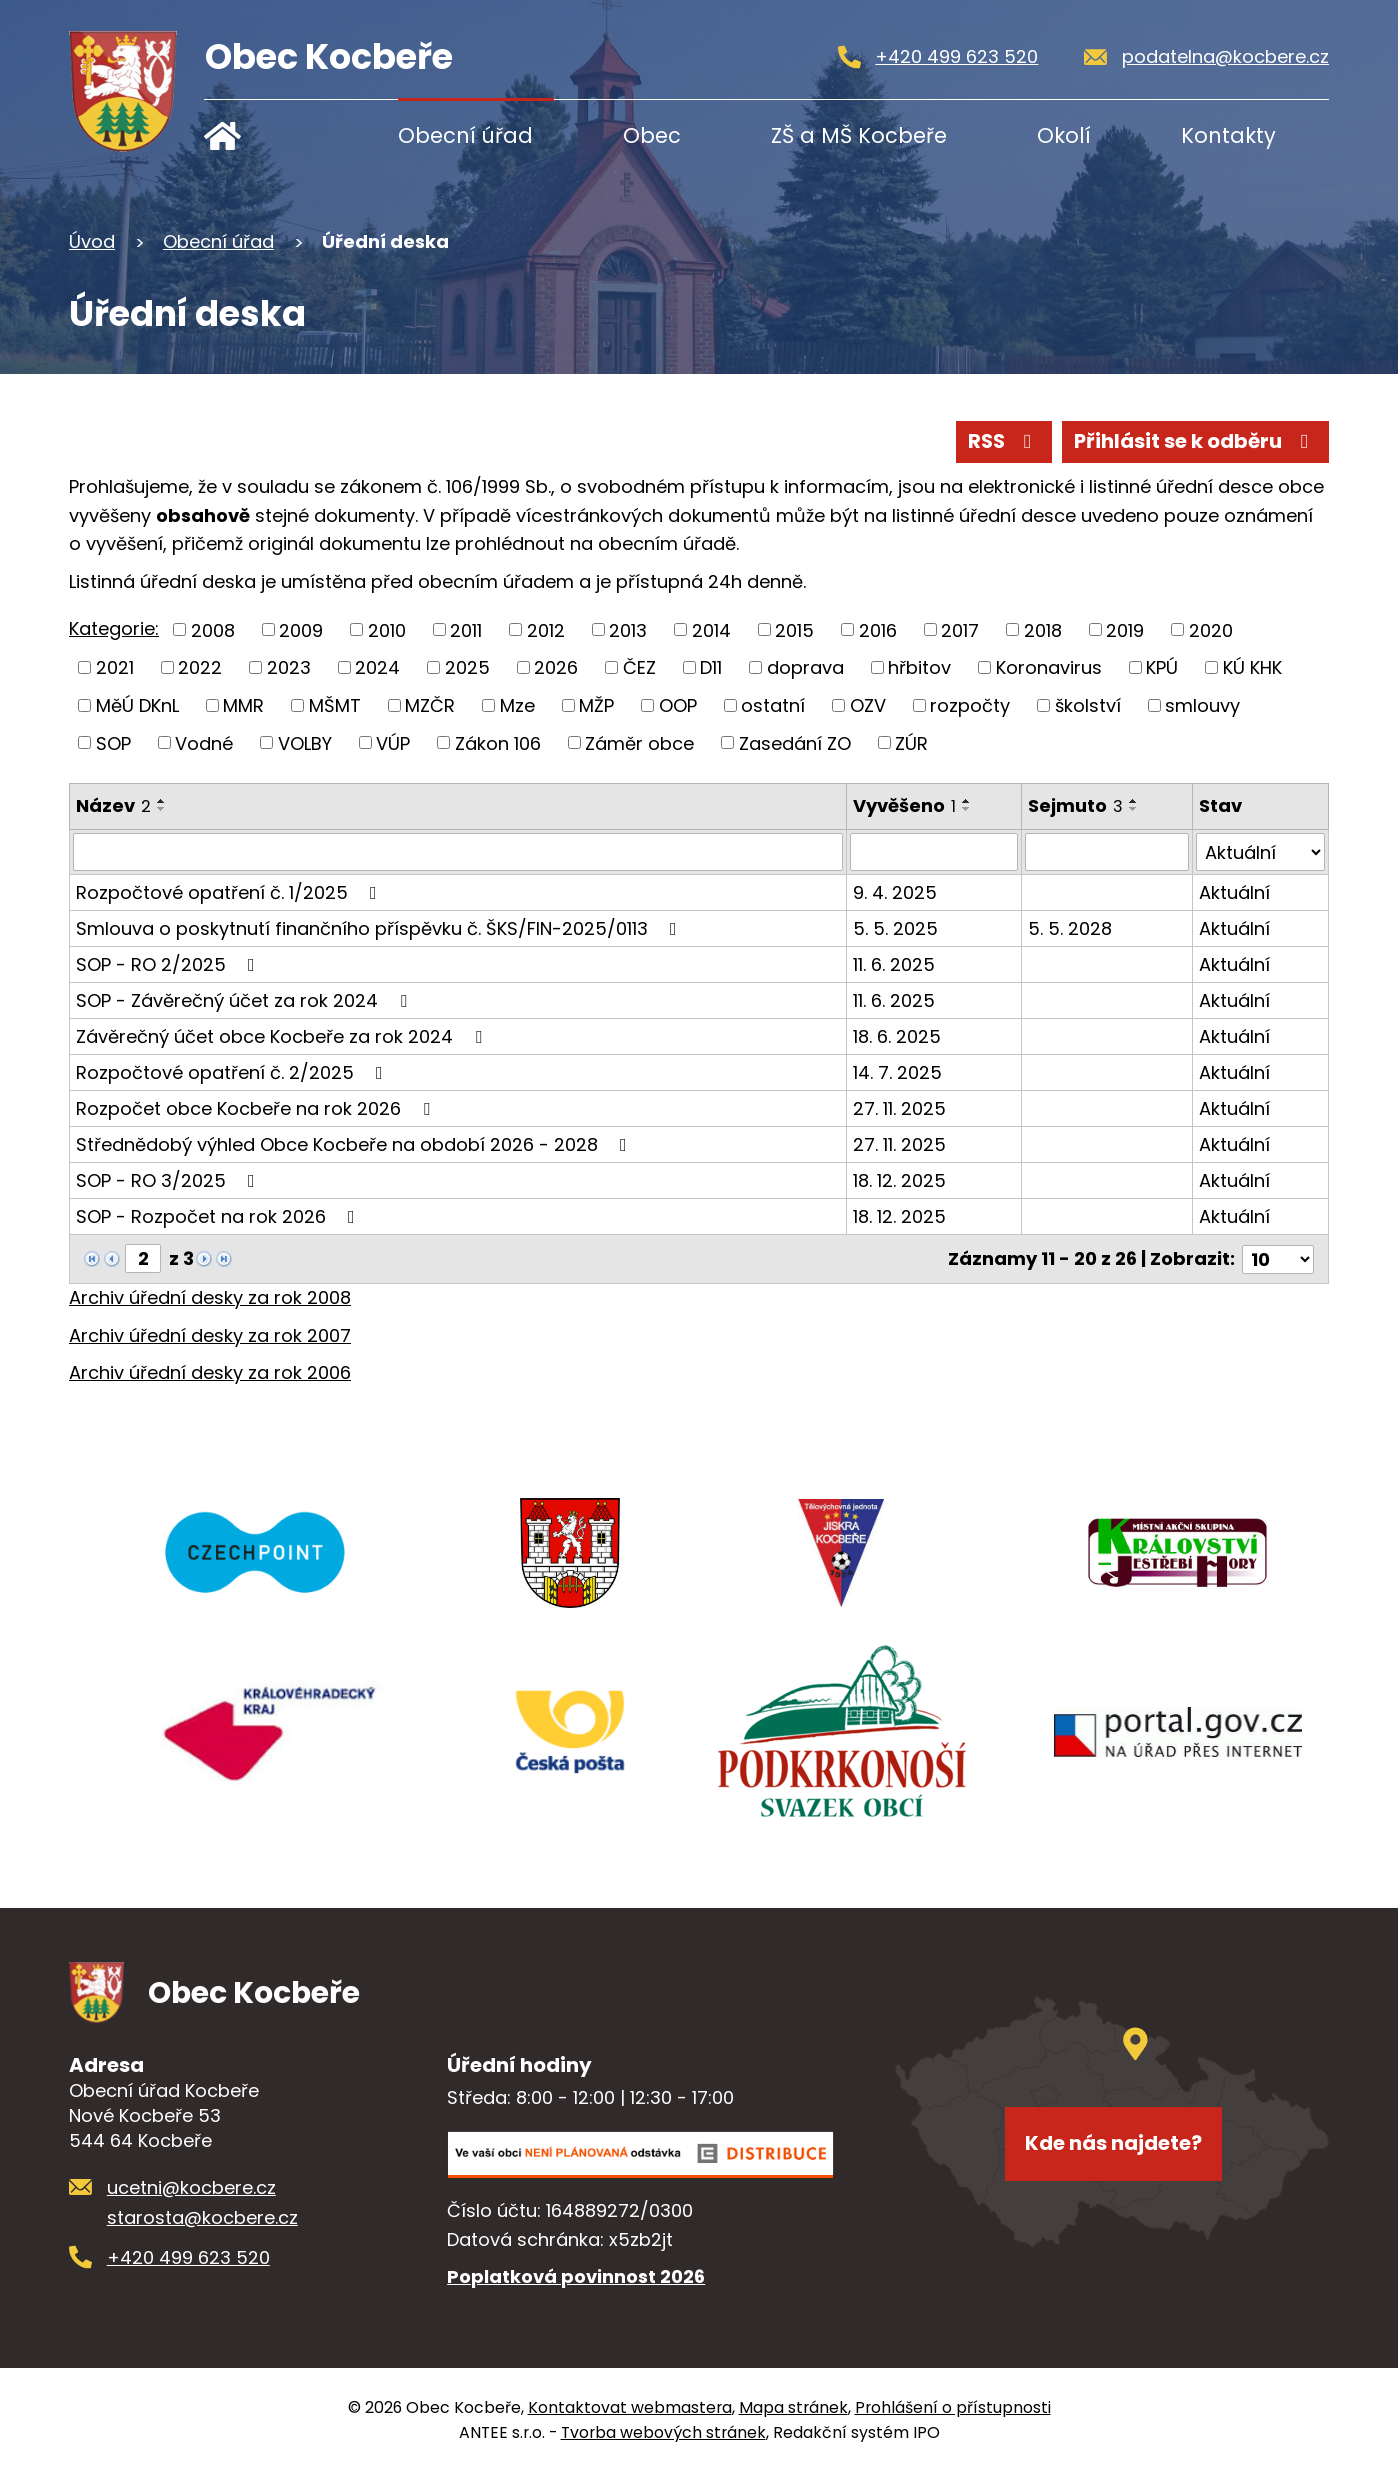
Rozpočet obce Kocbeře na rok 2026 (257, 1108)
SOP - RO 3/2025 (169, 1180)
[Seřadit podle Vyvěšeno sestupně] (967, 809)
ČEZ (639, 667)
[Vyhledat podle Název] (458, 852)
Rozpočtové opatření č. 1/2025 (230, 892)
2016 (878, 629)
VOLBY (305, 742)
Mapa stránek (793, 2406)
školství (1088, 705)
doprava (805, 667)
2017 (960, 629)
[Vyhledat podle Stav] (1260, 852)
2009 (301, 629)
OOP (678, 705)
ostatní (773, 705)
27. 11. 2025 (899, 1108)
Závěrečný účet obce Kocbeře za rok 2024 (283, 1036)
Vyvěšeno (904, 805)
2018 (1043, 629)
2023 (289, 667)
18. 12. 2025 (899, 1180)
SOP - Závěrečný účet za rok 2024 (245, 1000)
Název (113, 805)
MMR (243, 705)
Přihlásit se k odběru (1195, 441)
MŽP (596, 705)
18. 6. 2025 (897, 1036)
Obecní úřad (465, 135)
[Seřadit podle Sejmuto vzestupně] (1135, 801)
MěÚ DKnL (137, 705)
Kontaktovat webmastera (630, 2406)
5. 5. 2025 (895, 928)
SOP (113, 742)
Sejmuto (1076, 805)
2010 (387, 629)
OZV (868, 705)
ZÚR (911, 742)
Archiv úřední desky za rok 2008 (210, 1296)
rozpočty (970, 705)
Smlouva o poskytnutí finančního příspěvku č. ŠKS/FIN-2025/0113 (380, 928)
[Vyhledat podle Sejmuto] (1107, 852)
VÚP (393, 742)
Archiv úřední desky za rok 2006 (210, 1372)
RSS (1004, 441)
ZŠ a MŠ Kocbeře (859, 135)
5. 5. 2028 (1071, 928)
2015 (794, 629)
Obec (652, 135)
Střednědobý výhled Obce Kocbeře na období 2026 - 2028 (355, 1144)
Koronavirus (1049, 667)
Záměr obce (639, 742)
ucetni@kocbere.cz (191, 2186)
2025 (467, 667)
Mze (517, 705)
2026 (556, 667)
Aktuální (1234, 892)
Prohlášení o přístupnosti (953, 2406)
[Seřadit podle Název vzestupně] (162, 801)
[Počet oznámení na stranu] (1278, 1258)
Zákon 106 (498, 742)
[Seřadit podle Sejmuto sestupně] (1135, 809)
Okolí (1064, 135)
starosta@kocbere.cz (202, 2216)
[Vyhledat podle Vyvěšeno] (934, 852)
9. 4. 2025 (895, 892)
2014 (711, 629)
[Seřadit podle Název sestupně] (162, 809)
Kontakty (1228, 135)
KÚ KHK (1252, 667)
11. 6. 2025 (894, 964)
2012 (546, 629)
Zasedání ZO (795, 742)
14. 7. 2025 (897, 1072)
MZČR (430, 705)
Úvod (266, 135)
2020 (1211, 629)
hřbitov (919, 667)
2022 (200, 667)
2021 (115, 667)
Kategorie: (114, 628)
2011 (466, 629)
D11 (711, 667)
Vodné (204, 742)
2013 (628, 629)
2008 (213, 629)
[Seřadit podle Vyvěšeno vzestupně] (967, 801)
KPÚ (1162, 667)
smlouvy (1202, 705)
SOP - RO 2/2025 (169, 964)
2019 (1125, 629)
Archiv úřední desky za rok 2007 (210, 1334)
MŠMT (335, 705)
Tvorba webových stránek (663, 2431)
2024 (377, 667)
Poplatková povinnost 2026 (576, 2276)
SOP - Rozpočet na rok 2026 (219, 1216)
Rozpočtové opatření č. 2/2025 (233, 1072)
